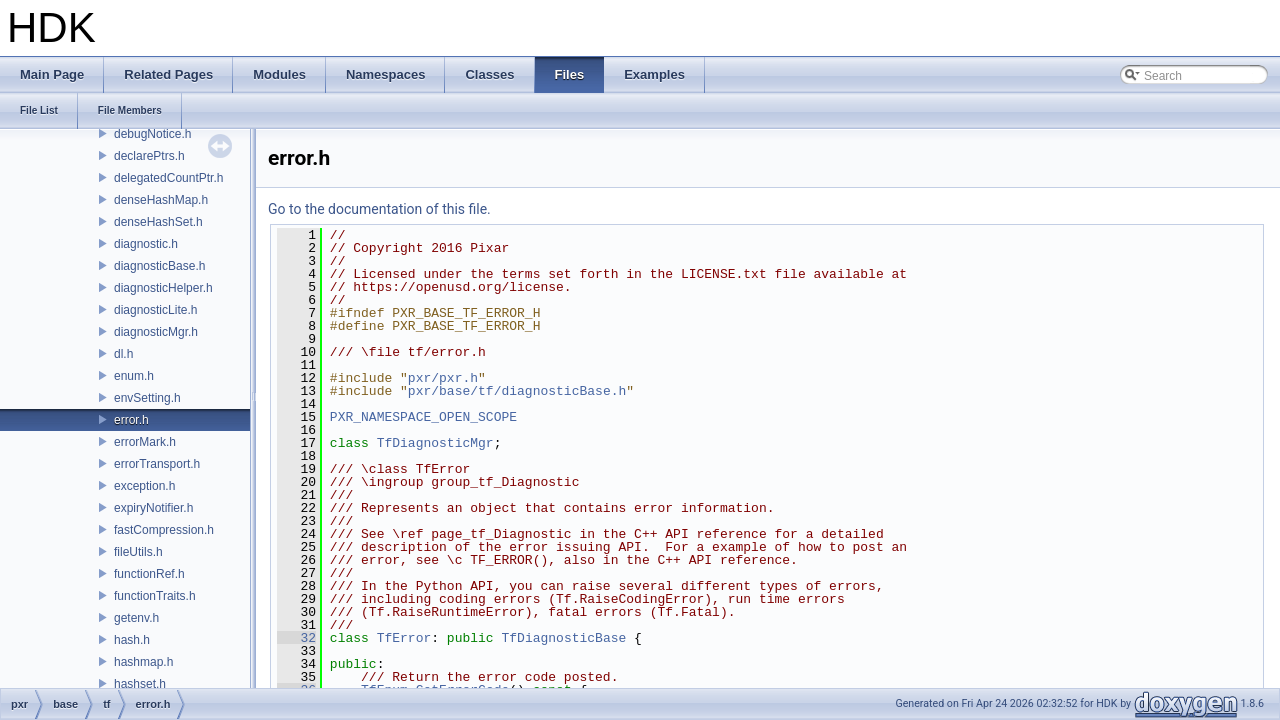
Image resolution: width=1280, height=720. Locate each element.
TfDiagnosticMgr (435, 443)
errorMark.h (145, 442)
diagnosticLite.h (155, 310)
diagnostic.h (146, 244)
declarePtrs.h (149, 156)
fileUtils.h (138, 552)
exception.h (144, 486)
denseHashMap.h (161, 200)
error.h (131, 420)
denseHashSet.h (158, 222)
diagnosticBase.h (159, 266)
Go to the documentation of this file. (379, 209)
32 (296, 638)
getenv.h (136, 618)
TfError (404, 638)
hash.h (132, 640)
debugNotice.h (152, 134)
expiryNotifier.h (153, 508)
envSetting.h (147, 398)
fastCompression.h (164, 530)
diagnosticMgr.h (156, 332)
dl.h (123, 354)
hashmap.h (143, 662)
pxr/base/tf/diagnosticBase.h (517, 391)
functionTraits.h (155, 596)
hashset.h (140, 684)
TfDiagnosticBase (563, 638)
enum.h (134, 376)
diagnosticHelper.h (163, 288)
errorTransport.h (157, 464)
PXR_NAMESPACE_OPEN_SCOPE (423, 417)
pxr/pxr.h (443, 378)
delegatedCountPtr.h (168, 178)
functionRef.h (149, 574)
